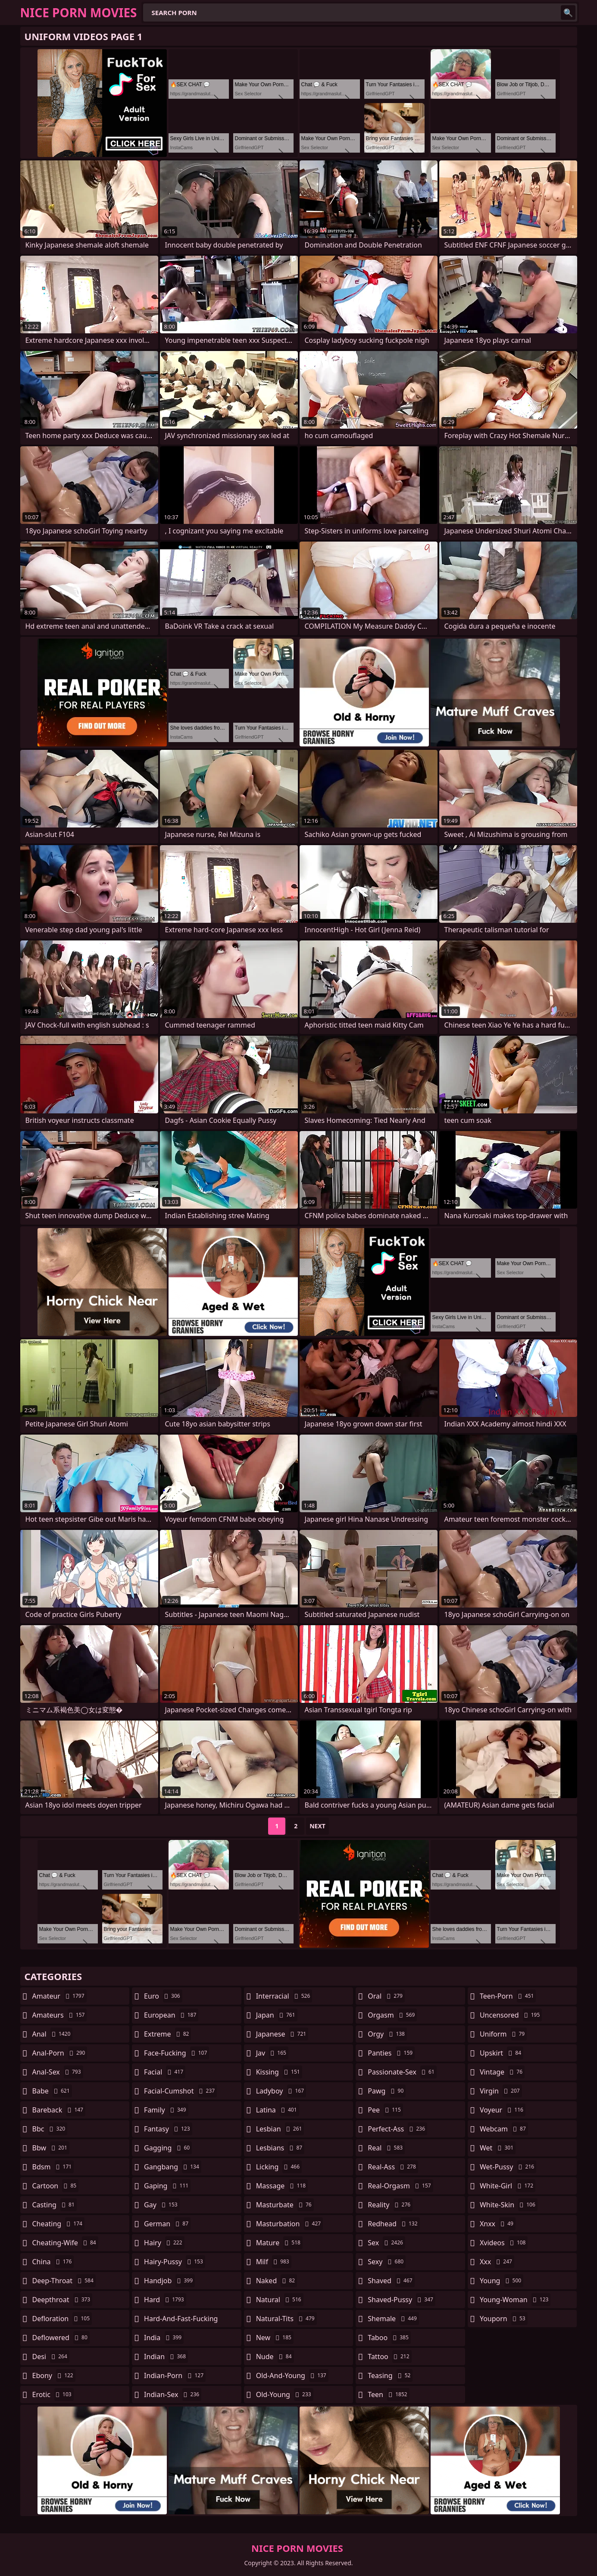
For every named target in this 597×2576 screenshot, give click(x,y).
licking (279, 2166)
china (53, 2261)
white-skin (509, 2204)
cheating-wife (65, 2242)
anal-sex (57, 2071)
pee (385, 2109)
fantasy (168, 2128)
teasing (390, 2375)
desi (50, 2356)
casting (54, 2204)
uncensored (511, 2015)
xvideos (504, 2242)
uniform (503, 2034)
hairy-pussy (174, 2261)
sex (386, 2242)
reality (390, 2204)
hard (165, 2299)
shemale (393, 2318)
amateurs (59, 2015)
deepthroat (62, 2299)
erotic (53, 2394)
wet (498, 2147)
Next (317, 1826)
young (501, 2280)
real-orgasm (400, 2185)
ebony (53, 2375)
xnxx (498, 2223)
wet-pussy (508, 2166)
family (166, 2109)
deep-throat (64, 2280)
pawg (387, 2090)
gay (162, 2204)
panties (391, 2052)
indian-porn (175, 2375)
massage (282, 2185)
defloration (62, 2318)
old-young (284, 2394)
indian (166, 2356)
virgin (501, 2090)
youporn (504, 2318)
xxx (497, 2261)
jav (272, 2052)
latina (277, 2109)
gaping (167, 2185)
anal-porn (60, 2052)
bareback (58, 2109)
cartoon (55, 2185)
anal (52, 2034)
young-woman (515, 2299)
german (167, 2223)
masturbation (289, 2223)
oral (386, 1996)
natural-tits (286, 2318)
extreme (167, 2034)
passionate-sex (402, 2071)
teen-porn (508, 1996)
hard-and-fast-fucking (181, 2320)
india (164, 2337)
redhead (393, 2223)
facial (164, 2071)
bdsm (53, 2166)
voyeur (502, 2109)
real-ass (393, 2166)
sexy (387, 2261)
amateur (59, 1996)
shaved (391, 2280)
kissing (279, 2071)
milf (273, 2261)
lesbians (280, 2147)
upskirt (501, 2052)
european (171, 2015)
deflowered (61, 2337)
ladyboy (281, 2090)
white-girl (507, 2185)
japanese (282, 2034)
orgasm (392, 2015)
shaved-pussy (401, 2299)
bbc (50, 2128)
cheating (58, 2223)
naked (276, 2280)
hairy (164, 2242)
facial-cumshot (180, 2090)
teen (388, 2394)
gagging (168, 2147)
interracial (284, 1996)
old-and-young (292, 2375)
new (275, 2337)
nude (275, 2356)
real (386, 2147)
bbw (50, 2147)
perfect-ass (397, 2128)
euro (163, 1996)
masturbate (285, 2204)
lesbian (280, 2128)
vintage (502, 2071)
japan (276, 2015)
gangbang (172, 2166)
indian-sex (172, 2394)
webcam (504, 2128)
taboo (389, 2337)
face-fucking (176, 2052)
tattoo (389, 2356)
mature (279, 2242)
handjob (169, 2280)
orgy (387, 2034)
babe (52, 2090)
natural (279, 2299)
